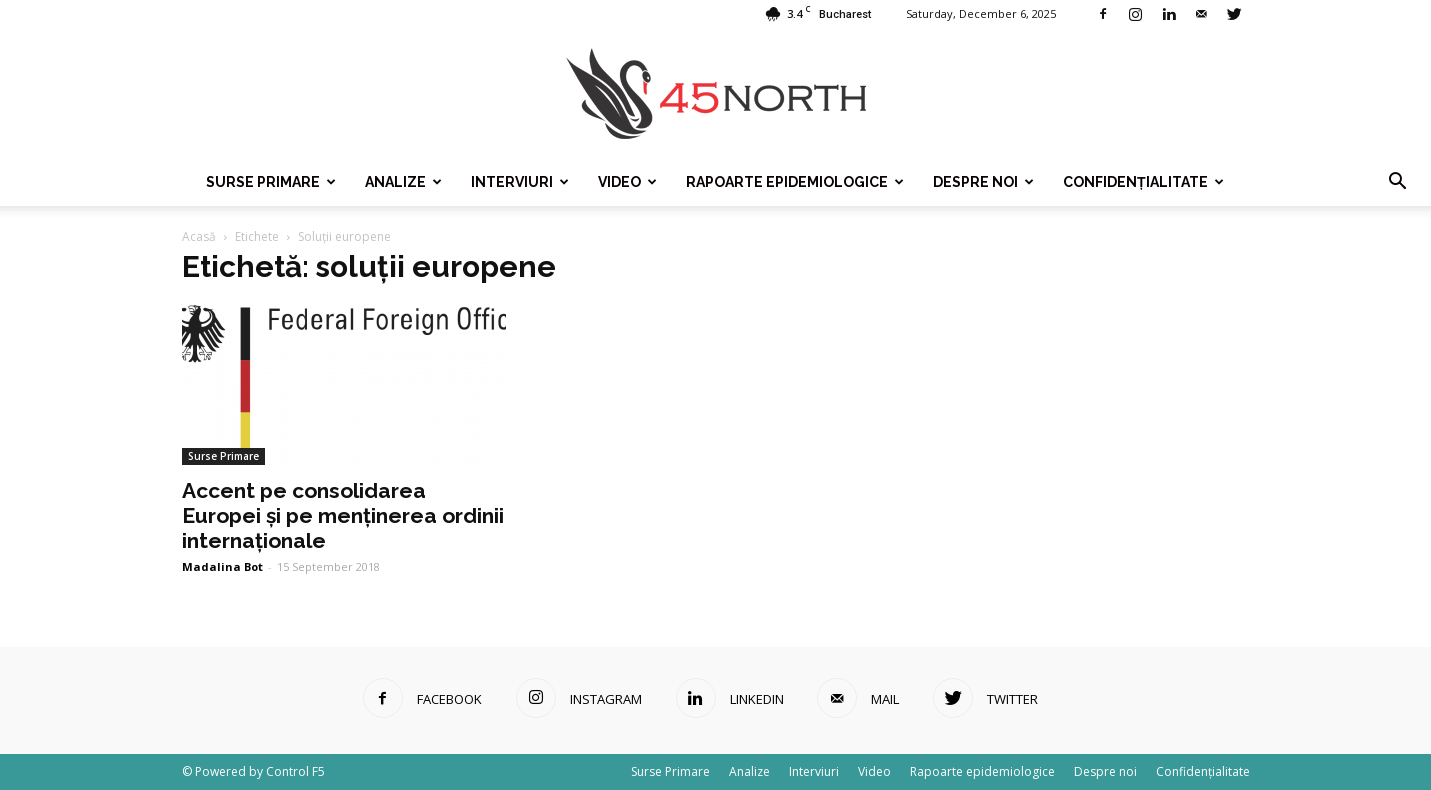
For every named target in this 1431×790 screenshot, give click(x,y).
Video (627, 182)
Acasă (199, 236)
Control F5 (295, 771)
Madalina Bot (222, 566)
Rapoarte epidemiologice (795, 182)
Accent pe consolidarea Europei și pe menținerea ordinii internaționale (343, 515)
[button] (1397, 182)
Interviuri (520, 182)
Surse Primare (271, 182)
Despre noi (983, 182)
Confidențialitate (1143, 182)
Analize (403, 182)
